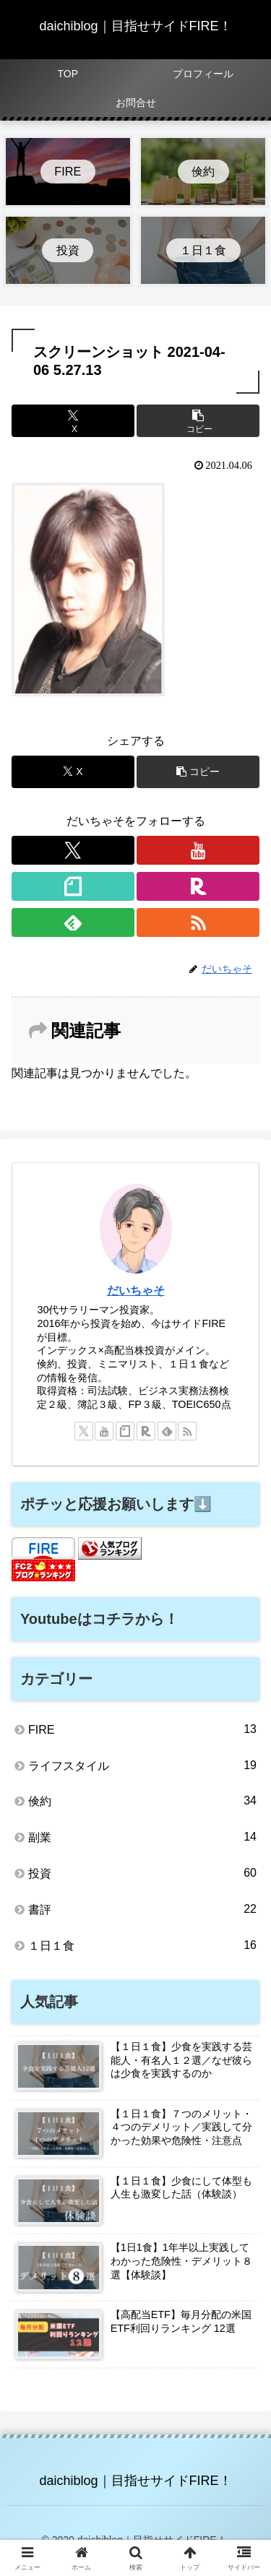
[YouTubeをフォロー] (198, 850)
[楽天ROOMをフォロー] (198, 886)
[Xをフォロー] (73, 850)
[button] (198, 421)
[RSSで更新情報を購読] (198, 922)
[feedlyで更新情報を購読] (73, 922)
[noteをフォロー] (73, 886)
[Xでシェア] (73, 421)
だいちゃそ (136, 1290)
